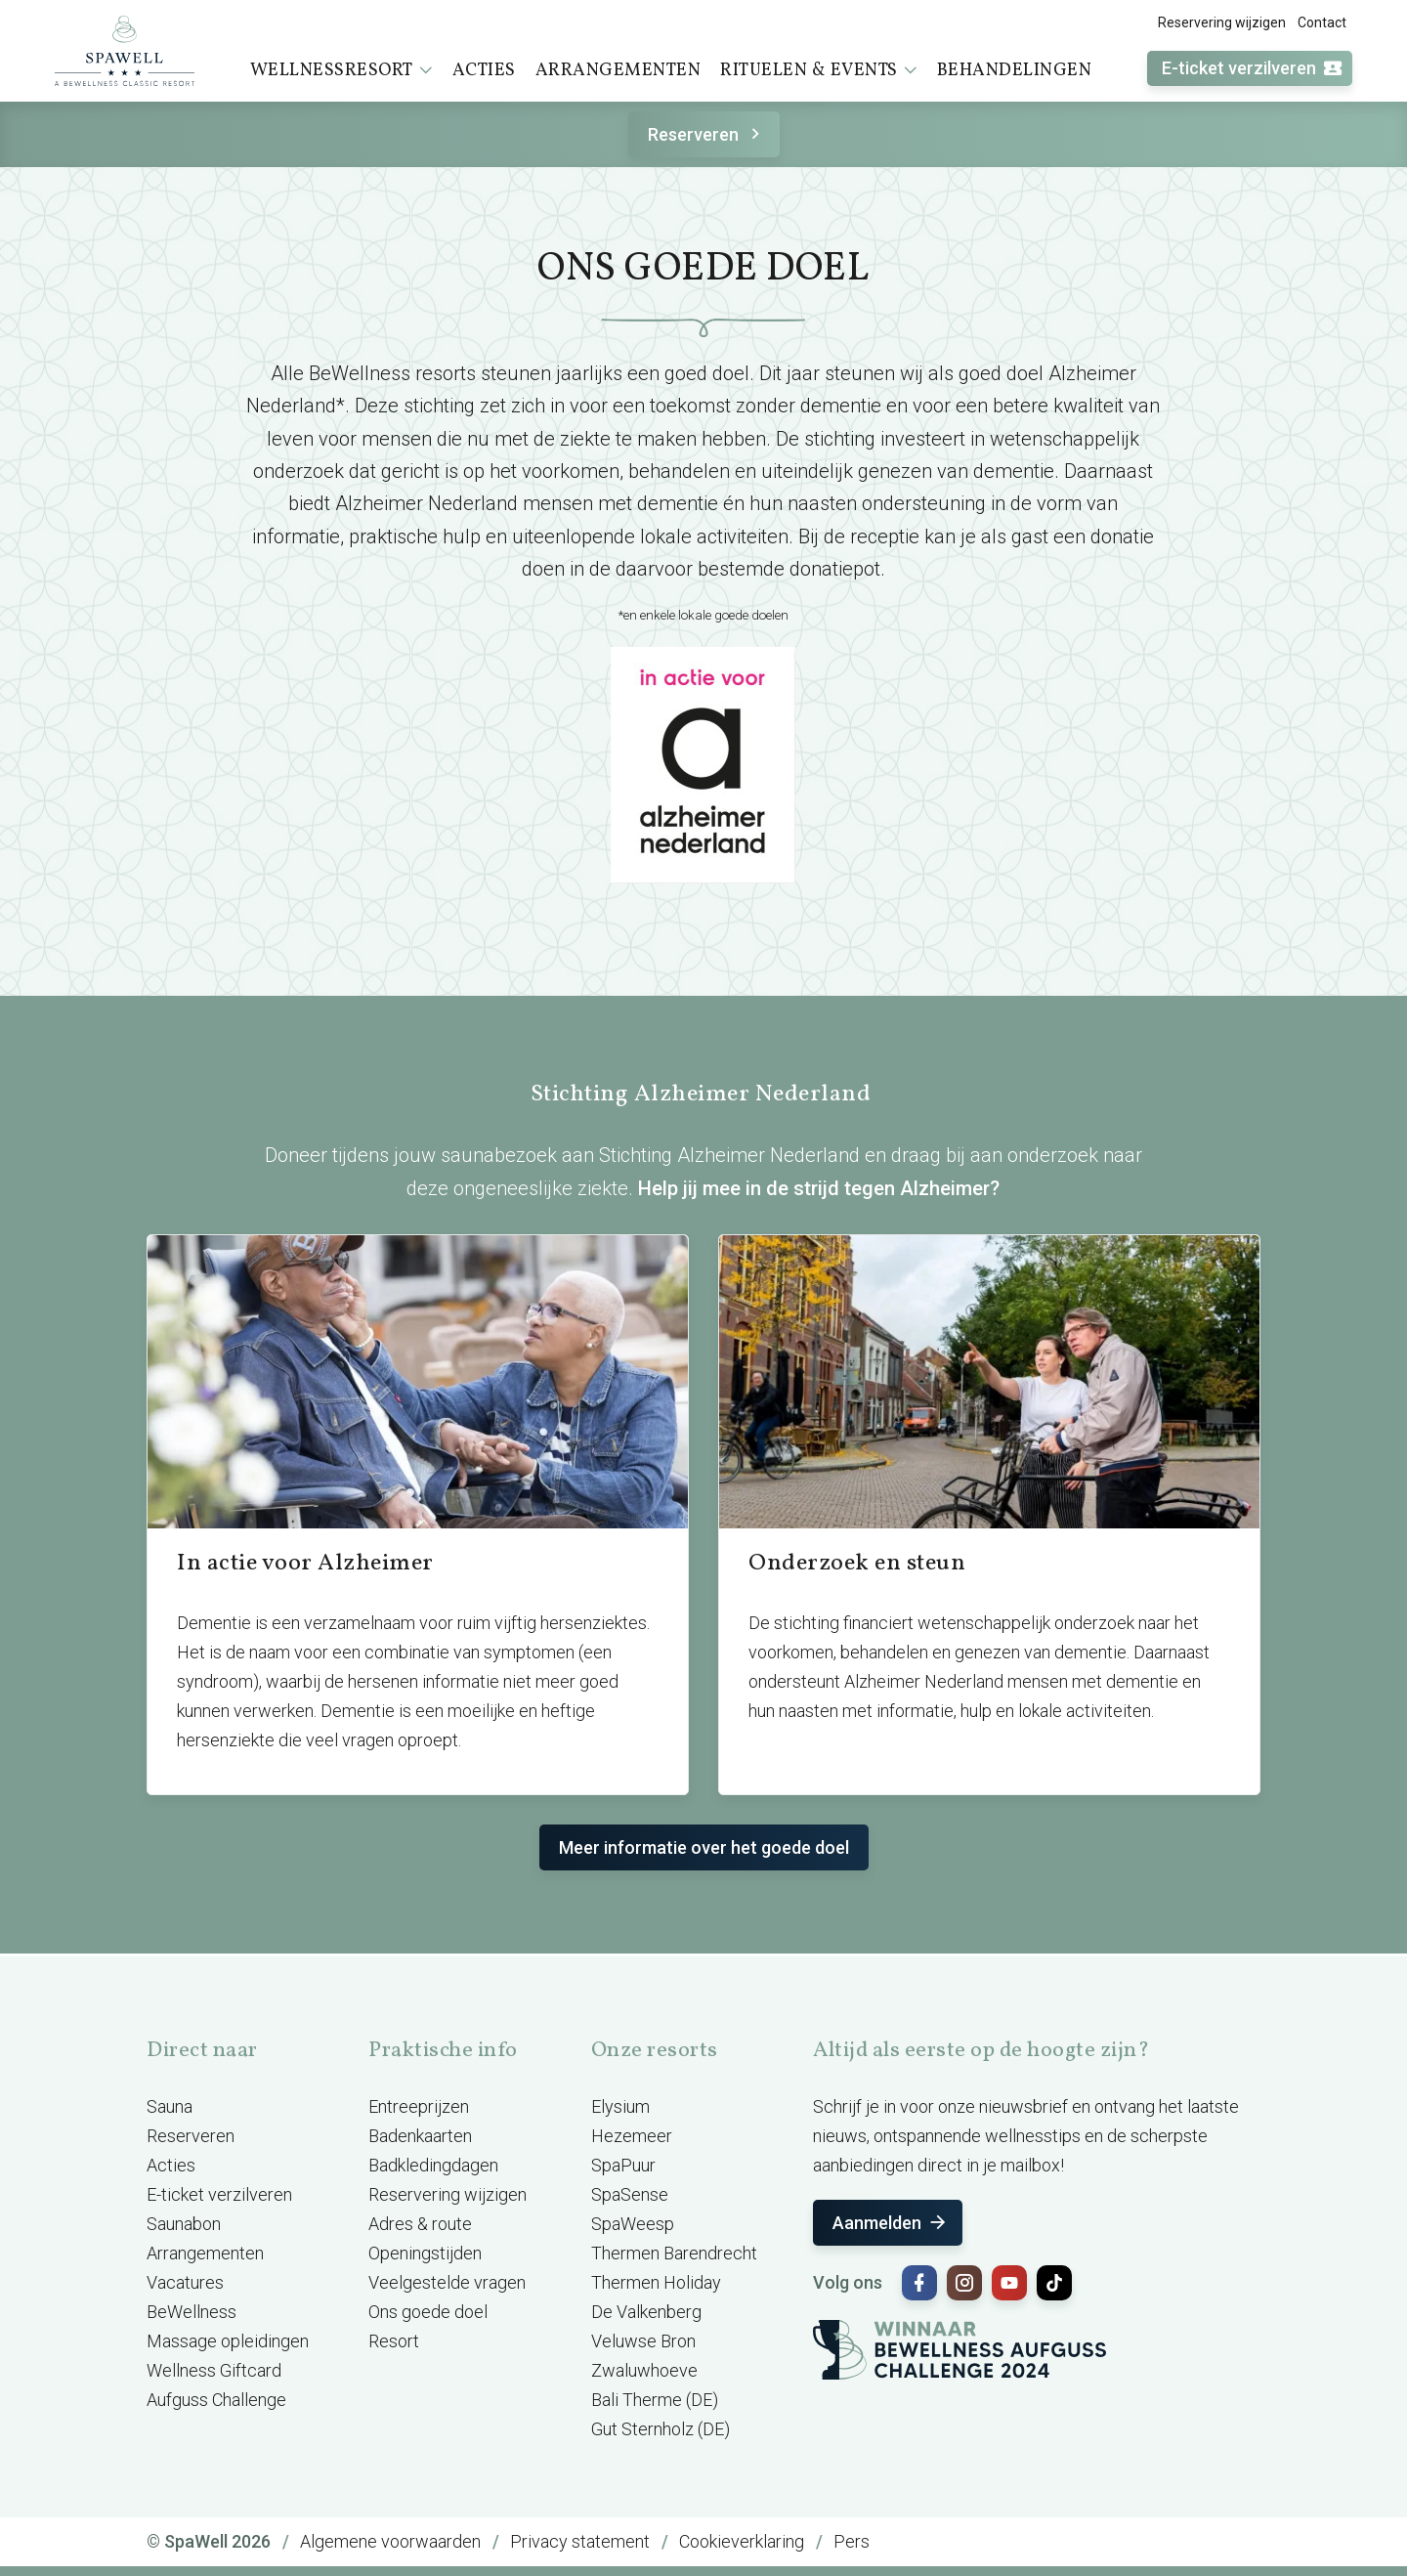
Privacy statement (580, 2541)
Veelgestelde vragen (447, 2282)
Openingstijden (425, 2253)
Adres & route (420, 2223)
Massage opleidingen (228, 2341)
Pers (851, 2541)
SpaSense (629, 2194)
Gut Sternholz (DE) (660, 2429)
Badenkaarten (420, 2135)
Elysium (620, 2106)
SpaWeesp (632, 2223)
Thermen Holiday (656, 2282)
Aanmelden (890, 2223)
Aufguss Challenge (216, 2399)
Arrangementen (618, 71)
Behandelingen (1014, 71)
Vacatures (185, 2282)
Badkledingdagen (433, 2165)
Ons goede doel (428, 2311)
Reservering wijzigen (1222, 22)
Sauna (169, 2106)
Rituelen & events (818, 70)
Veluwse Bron (643, 2341)
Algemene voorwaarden (390, 2541)
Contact (1322, 22)
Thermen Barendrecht (674, 2253)
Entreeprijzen (418, 2106)
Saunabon (184, 2223)
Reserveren (707, 134)
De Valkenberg (646, 2311)
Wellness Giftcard (214, 2370)
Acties (484, 71)
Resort (393, 2341)
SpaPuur (623, 2165)
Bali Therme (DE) (654, 2399)
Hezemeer (631, 2135)
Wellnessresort (341, 70)
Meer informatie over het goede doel (704, 1847)
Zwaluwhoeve (644, 2370)
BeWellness (191, 2311)
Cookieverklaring (741, 2541)
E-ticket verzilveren (1252, 69)
